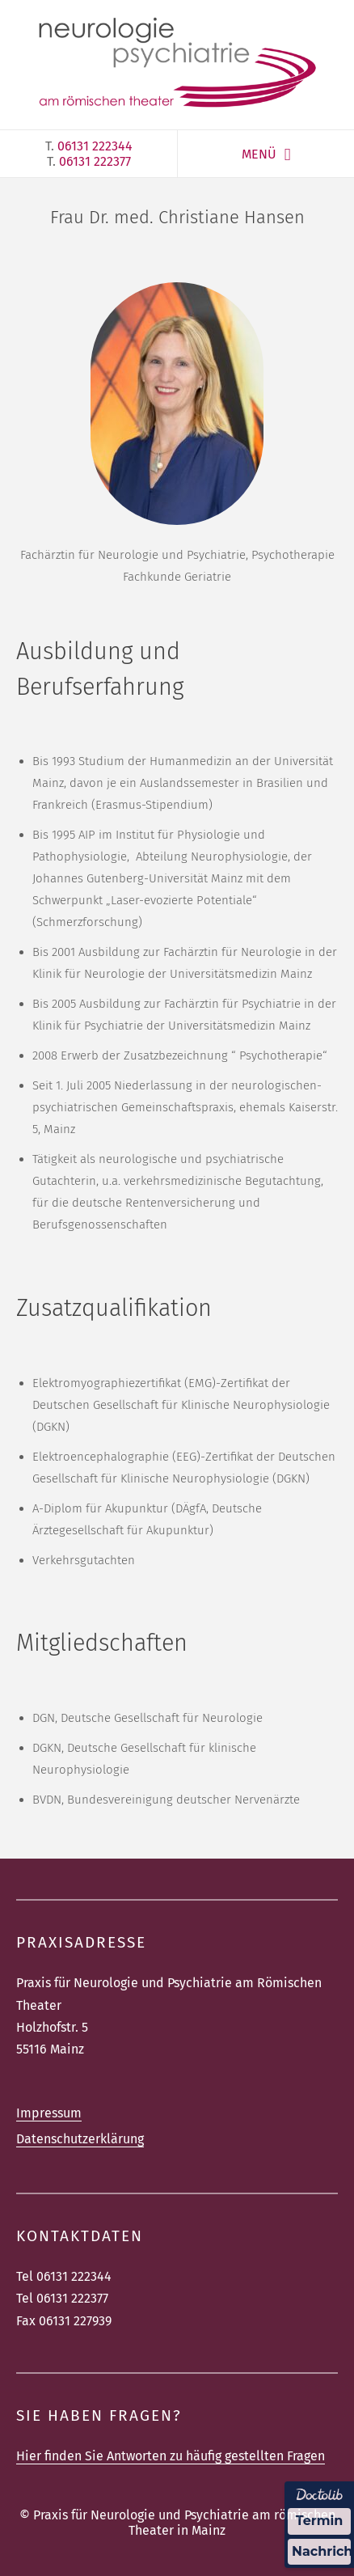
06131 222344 (95, 146)
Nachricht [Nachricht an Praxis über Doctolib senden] (321, 2551)
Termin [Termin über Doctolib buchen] (319, 2520)
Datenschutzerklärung (80, 2139)
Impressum (49, 2113)
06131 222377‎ (95, 161)
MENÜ (259, 154)
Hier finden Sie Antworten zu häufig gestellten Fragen (170, 2456)
